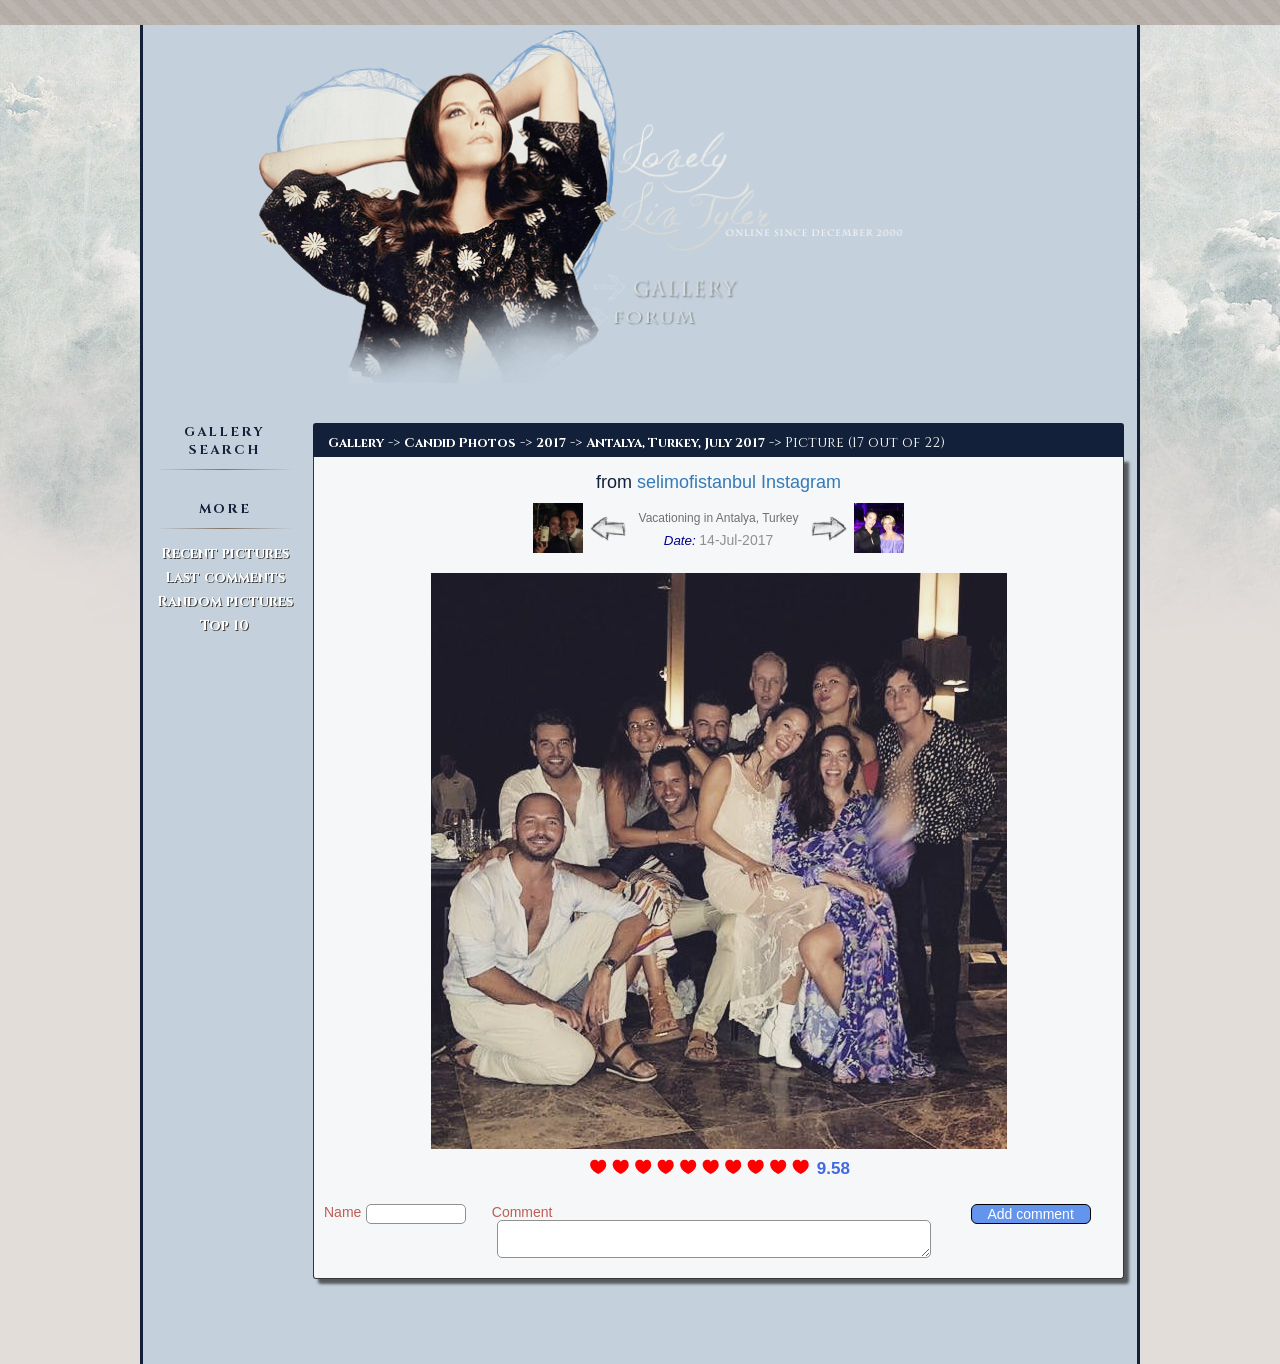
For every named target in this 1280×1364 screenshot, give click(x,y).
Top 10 (224, 625)
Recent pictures (225, 553)
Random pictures (225, 601)
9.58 (833, 1168)
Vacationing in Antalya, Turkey (719, 518)
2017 (551, 443)
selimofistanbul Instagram (739, 482)
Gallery (356, 443)
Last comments (225, 577)
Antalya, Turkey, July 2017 (675, 443)
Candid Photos (460, 443)
